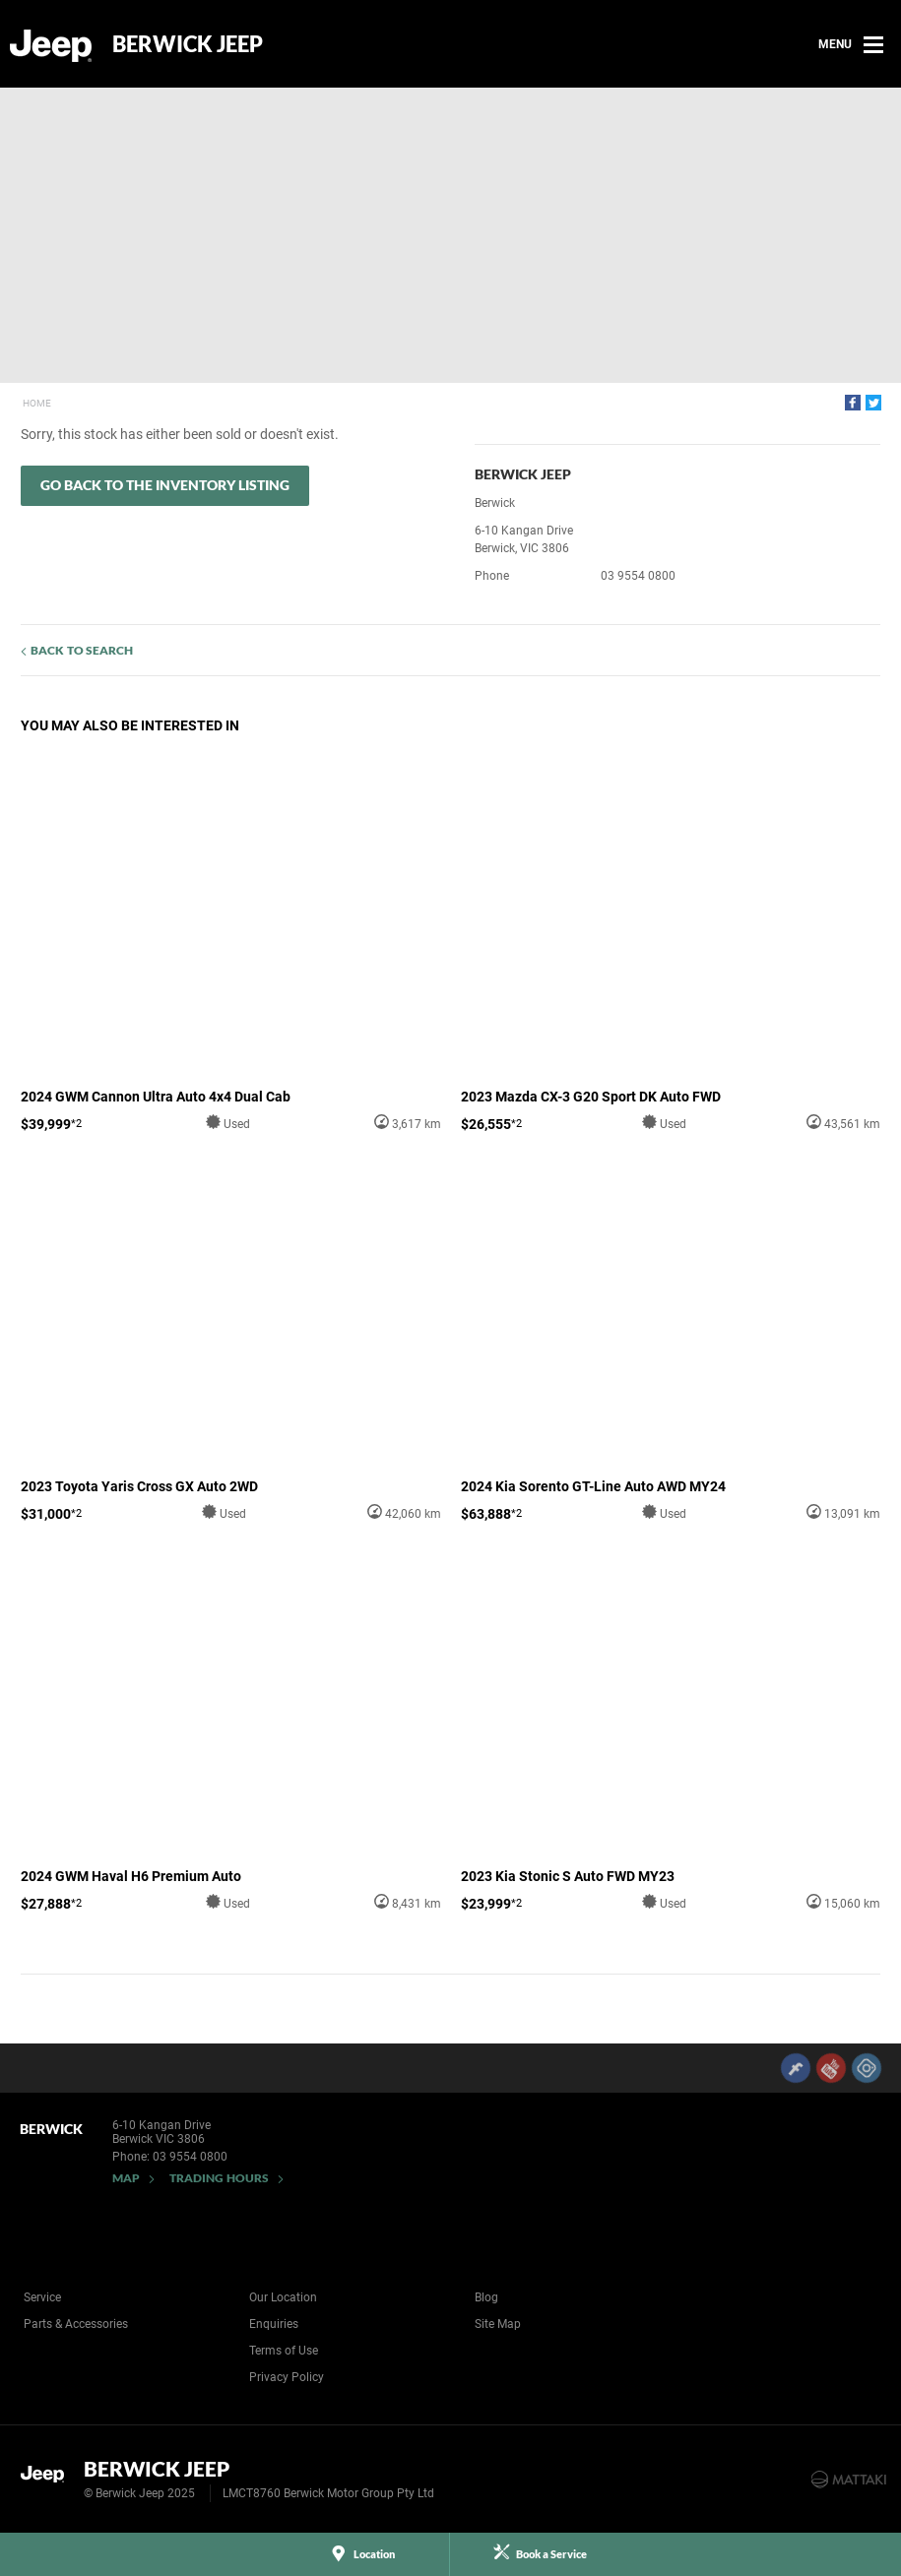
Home (37, 403)
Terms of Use (283, 2350)
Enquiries (273, 2324)
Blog (486, 2297)
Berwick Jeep (187, 44)
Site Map (498, 2324)
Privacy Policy (286, 2377)
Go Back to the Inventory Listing (165, 484)
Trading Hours (219, 2177)
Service (42, 2297)
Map (126, 2177)
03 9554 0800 (638, 576)
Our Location (283, 2297)
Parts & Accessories (76, 2324)
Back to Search (82, 650)
